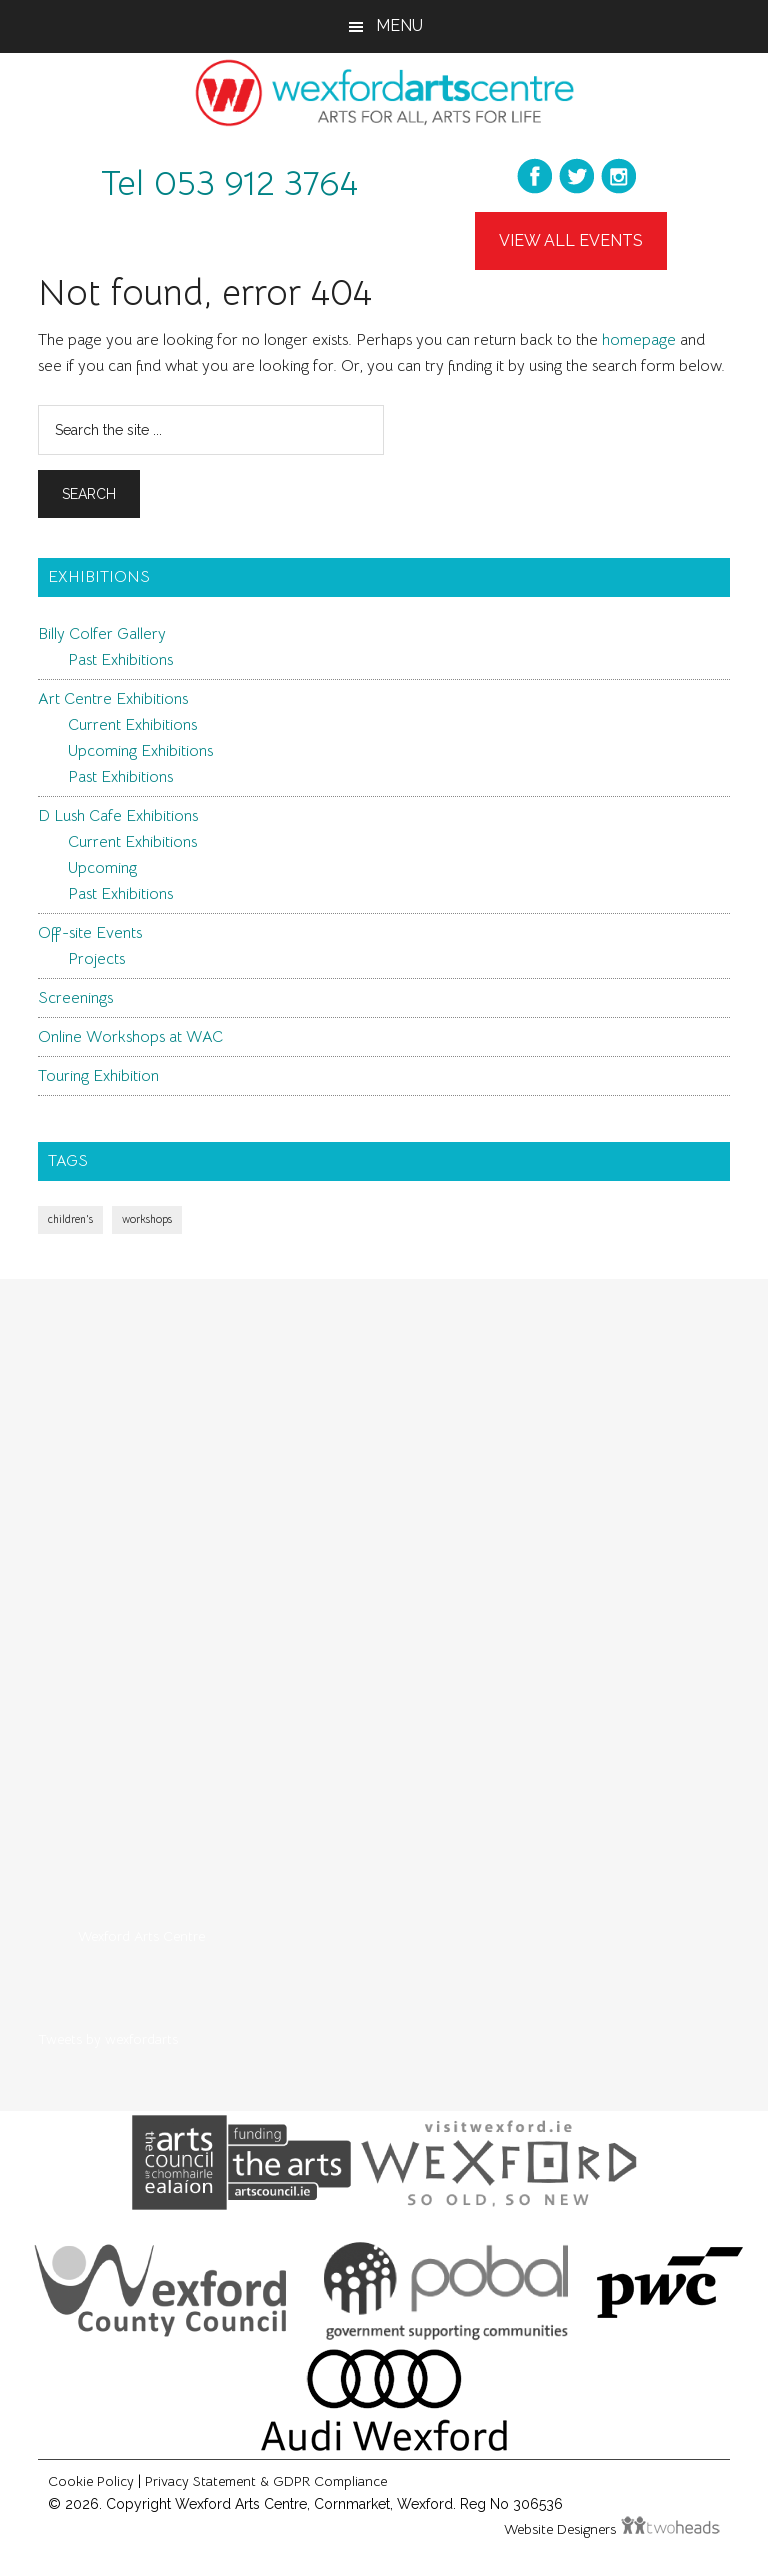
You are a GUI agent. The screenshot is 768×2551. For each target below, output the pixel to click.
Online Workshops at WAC (130, 1037)
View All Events (571, 240)
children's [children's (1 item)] (70, 1219)
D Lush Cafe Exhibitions (118, 816)
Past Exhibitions (120, 660)
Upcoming (102, 868)
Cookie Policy (91, 2481)
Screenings (75, 998)
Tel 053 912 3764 (229, 183)
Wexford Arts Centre (141, 1936)
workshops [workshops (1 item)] (147, 1219)
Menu (399, 25)
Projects (96, 959)
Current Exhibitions (132, 725)
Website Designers (562, 2529)
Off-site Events (90, 933)
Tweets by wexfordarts (108, 2039)
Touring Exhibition (98, 1076)
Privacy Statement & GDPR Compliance (266, 2481)
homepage (639, 340)
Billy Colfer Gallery (102, 634)
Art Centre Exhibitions (113, 699)
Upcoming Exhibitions (140, 751)
